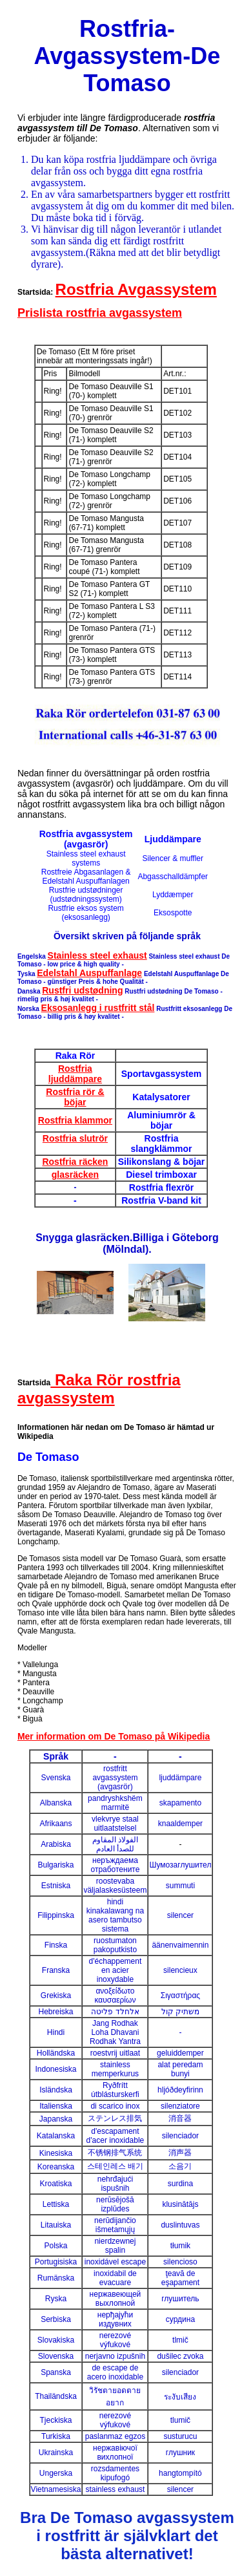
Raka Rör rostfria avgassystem (99, 1389)
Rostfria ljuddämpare (75, 1073)
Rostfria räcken (75, 1161)
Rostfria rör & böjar (75, 1097)
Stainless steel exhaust (97, 955)
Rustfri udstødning (82, 990)
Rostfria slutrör (75, 1138)
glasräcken (75, 1174)
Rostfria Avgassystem (136, 289)
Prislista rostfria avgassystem (99, 312)
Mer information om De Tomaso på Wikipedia (113, 1736)
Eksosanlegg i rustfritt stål (98, 1008)
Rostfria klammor (75, 1120)
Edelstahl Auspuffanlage (89, 973)
